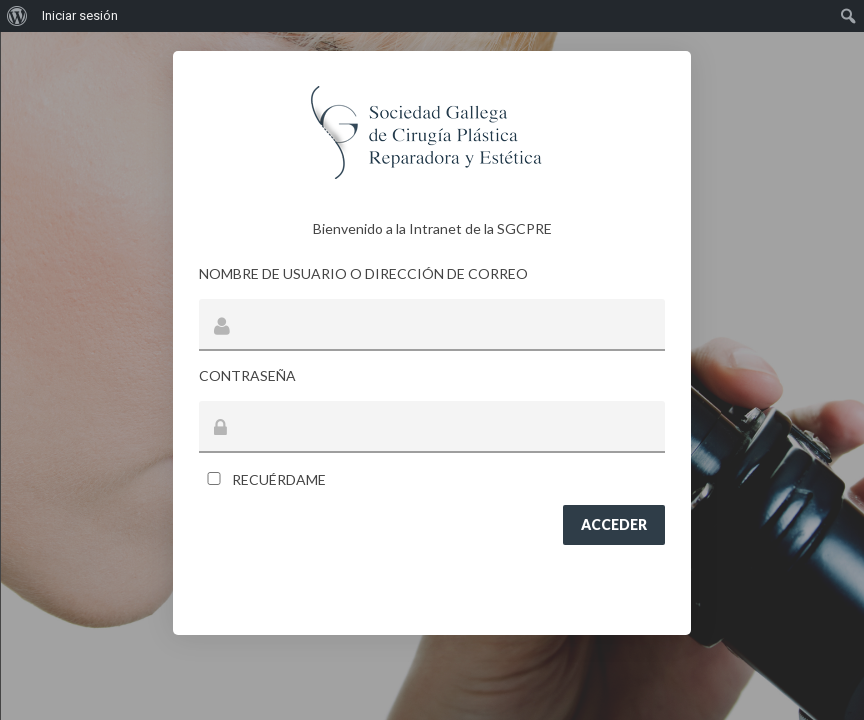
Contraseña (247, 375)
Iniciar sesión (80, 15)
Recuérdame (262, 479)
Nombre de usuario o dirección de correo (363, 273)
